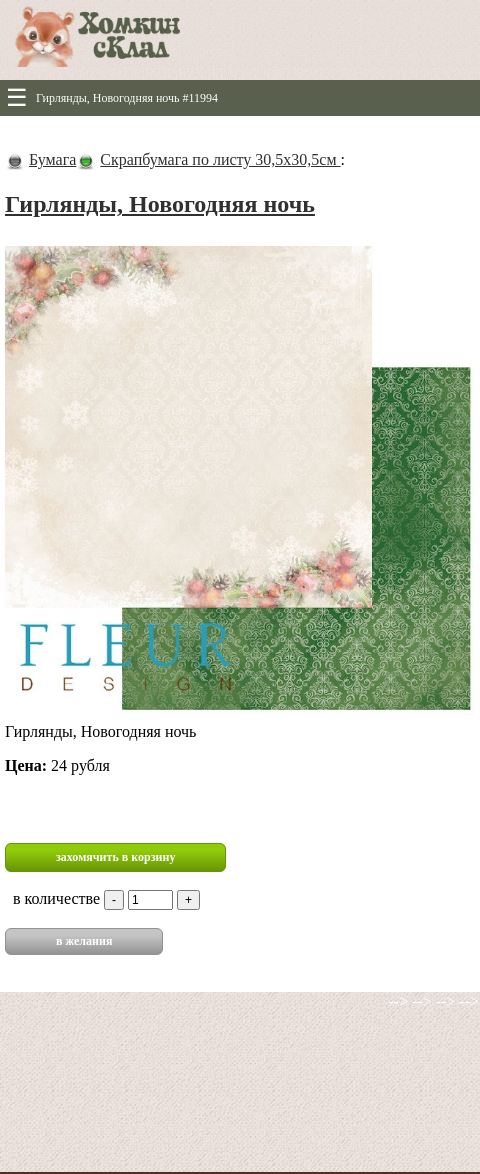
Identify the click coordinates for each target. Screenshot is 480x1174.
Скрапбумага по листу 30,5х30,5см (220, 159)
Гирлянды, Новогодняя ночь (160, 204)
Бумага (52, 159)
